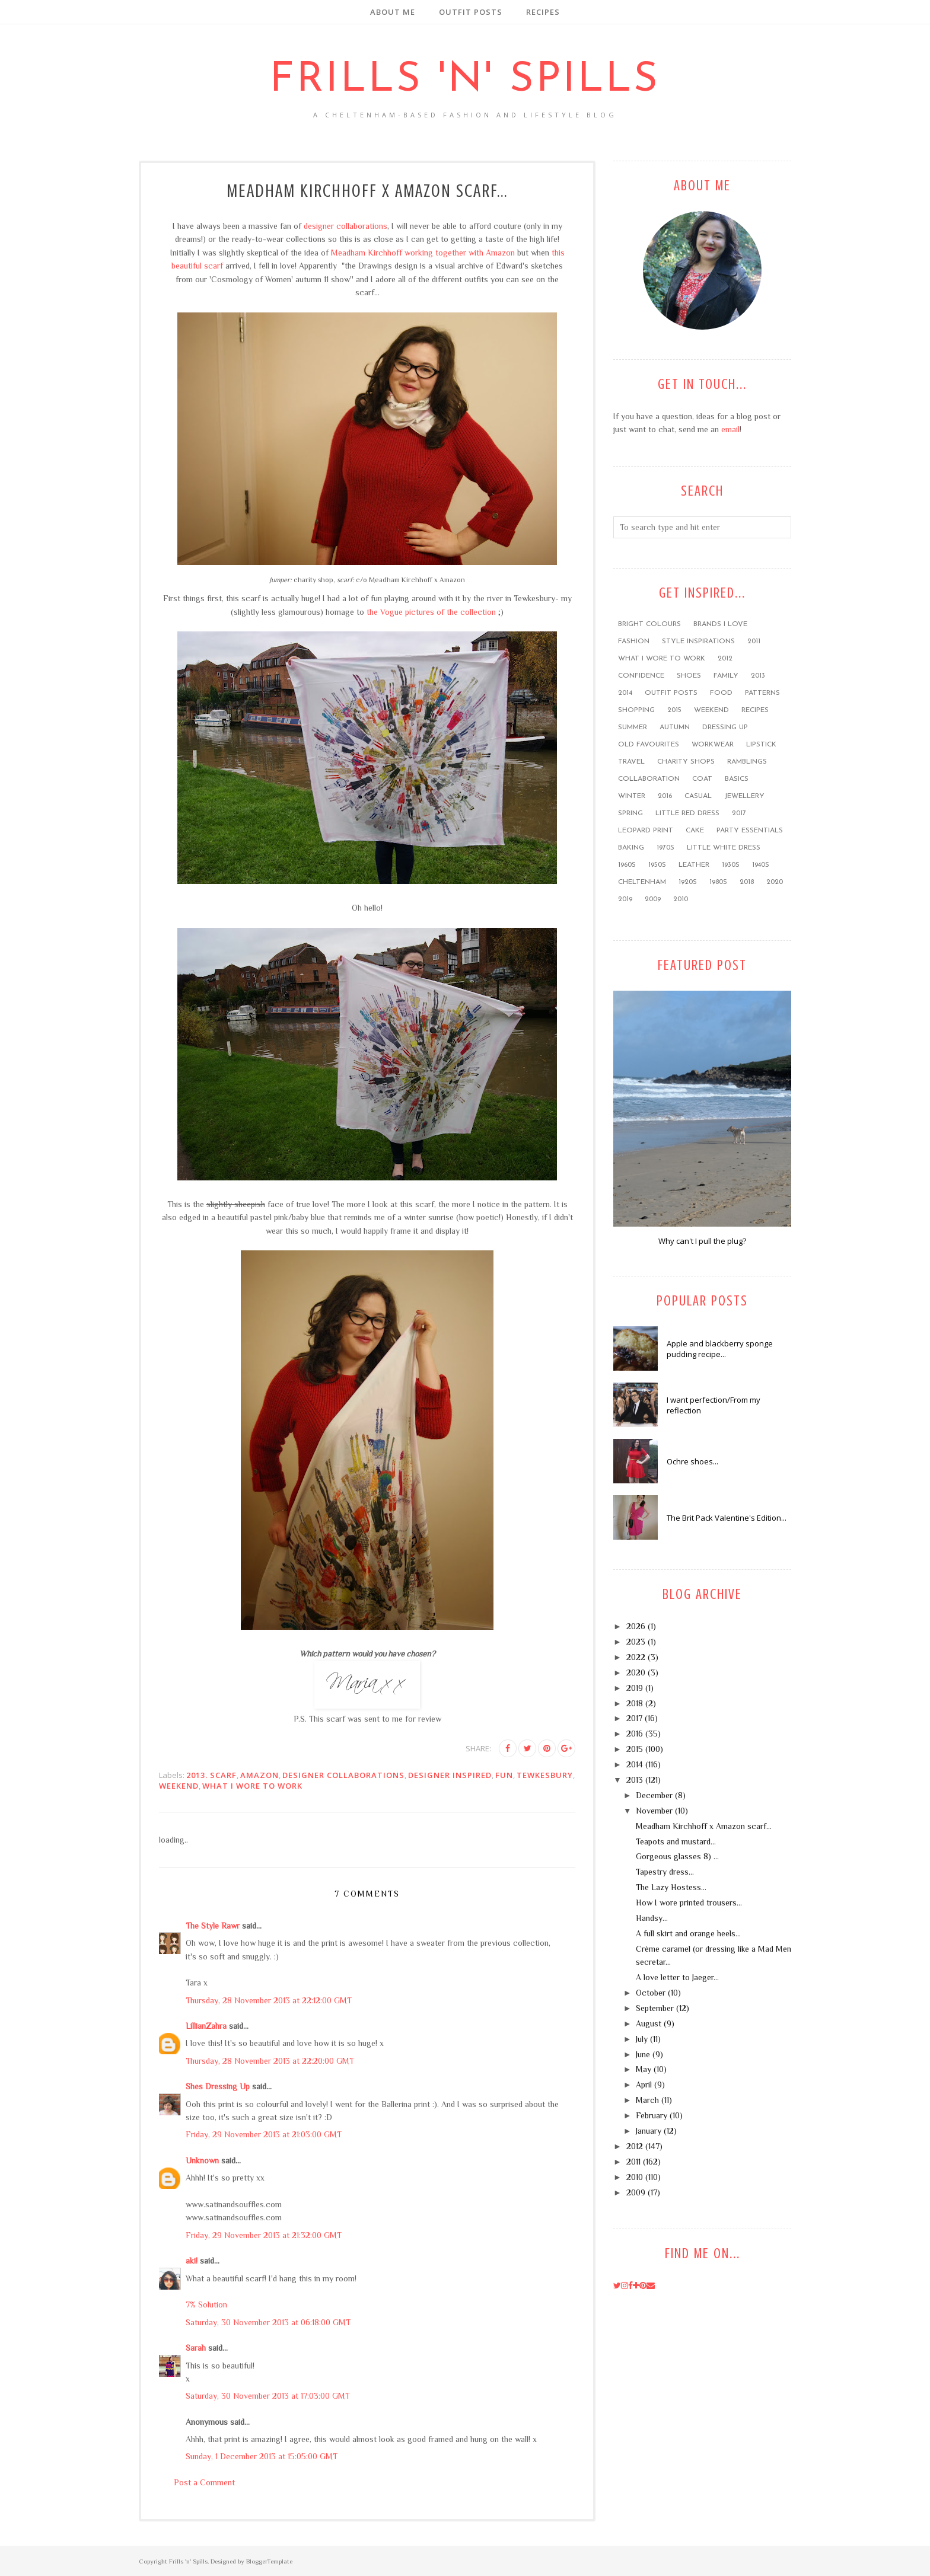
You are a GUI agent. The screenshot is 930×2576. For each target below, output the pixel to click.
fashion (633, 641)
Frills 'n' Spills (465, 80)
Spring (630, 813)
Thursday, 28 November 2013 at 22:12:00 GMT (269, 2000)
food (721, 693)
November (654, 1810)
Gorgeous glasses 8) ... (677, 1856)
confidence (641, 675)
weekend (179, 1785)
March (647, 2100)
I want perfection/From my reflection (713, 1405)
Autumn (675, 727)
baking (631, 847)
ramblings (747, 761)
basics (737, 779)
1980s (718, 882)
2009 (653, 899)
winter (631, 796)
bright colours (649, 624)
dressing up (725, 727)
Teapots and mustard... (676, 1841)
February (651, 2115)
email (730, 429)
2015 (674, 710)
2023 (635, 1641)
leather (694, 865)
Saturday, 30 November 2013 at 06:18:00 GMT (268, 2322)
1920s (688, 882)
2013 (758, 675)
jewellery (744, 796)
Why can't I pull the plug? (702, 1241)
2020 (774, 882)
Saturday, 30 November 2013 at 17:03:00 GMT (268, 2396)
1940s (760, 865)
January (648, 2131)
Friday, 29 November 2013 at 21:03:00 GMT (264, 2134)
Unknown (202, 2160)
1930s (731, 865)
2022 (635, 1657)
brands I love (720, 624)
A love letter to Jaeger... (677, 1977)
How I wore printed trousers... (689, 1902)
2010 (680, 899)
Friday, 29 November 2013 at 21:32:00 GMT (264, 2235)
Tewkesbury (545, 1775)
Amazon (259, 1775)
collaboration (649, 779)
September (655, 2008)
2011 (753, 641)
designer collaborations (345, 226)
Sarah (196, 2347)
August (648, 2023)
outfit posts (671, 693)
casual (698, 796)
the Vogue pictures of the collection (431, 612)
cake (695, 830)
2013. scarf (211, 1775)
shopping (636, 710)
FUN (504, 1775)
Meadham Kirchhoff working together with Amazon (423, 252)
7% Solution (206, 2304)
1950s (657, 865)
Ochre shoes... (692, 1461)
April (644, 2084)
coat (702, 779)
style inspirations (698, 641)
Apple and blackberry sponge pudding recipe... (720, 1348)
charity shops (686, 761)
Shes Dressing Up (218, 2086)
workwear (713, 744)
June (643, 2054)
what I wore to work (252, 1785)
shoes (689, 675)
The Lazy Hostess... (671, 1887)
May (643, 2069)
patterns (762, 693)
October (650, 1992)
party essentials (749, 830)
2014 (625, 693)
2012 (725, 658)
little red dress (687, 813)
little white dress (723, 847)
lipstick (761, 744)
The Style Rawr (213, 1925)
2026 (635, 1626)
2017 (739, 813)
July (642, 2039)
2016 (665, 796)
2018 (747, 882)
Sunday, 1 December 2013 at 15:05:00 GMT (261, 2456)
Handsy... (652, 1918)
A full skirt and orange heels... (688, 1933)
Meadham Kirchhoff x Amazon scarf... (704, 1826)
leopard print (645, 830)
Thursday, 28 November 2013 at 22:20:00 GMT (270, 2061)
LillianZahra (206, 2026)
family (726, 675)
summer (632, 727)
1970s (665, 847)
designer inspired (450, 1775)
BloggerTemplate (269, 2561)
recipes (755, 710)
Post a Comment (204, 2482)
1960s (627, 865)
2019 (625, 899)
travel (631, 761)
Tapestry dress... (665, 1871)
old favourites (648, 744)
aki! (192, 2260)
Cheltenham (642, 882)
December (654, 1795)
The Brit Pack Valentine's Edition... (726, 1517)
